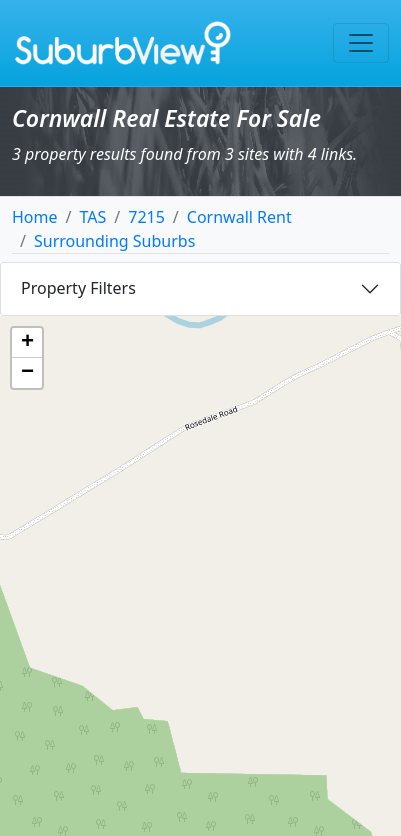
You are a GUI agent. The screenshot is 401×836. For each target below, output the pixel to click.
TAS (92, 217)
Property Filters (78, 288)
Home (35, 217)
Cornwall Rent (239, 217)
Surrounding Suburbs (114, 241)
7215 (146, 217)
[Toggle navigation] (361, 43)
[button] (27, 343)
